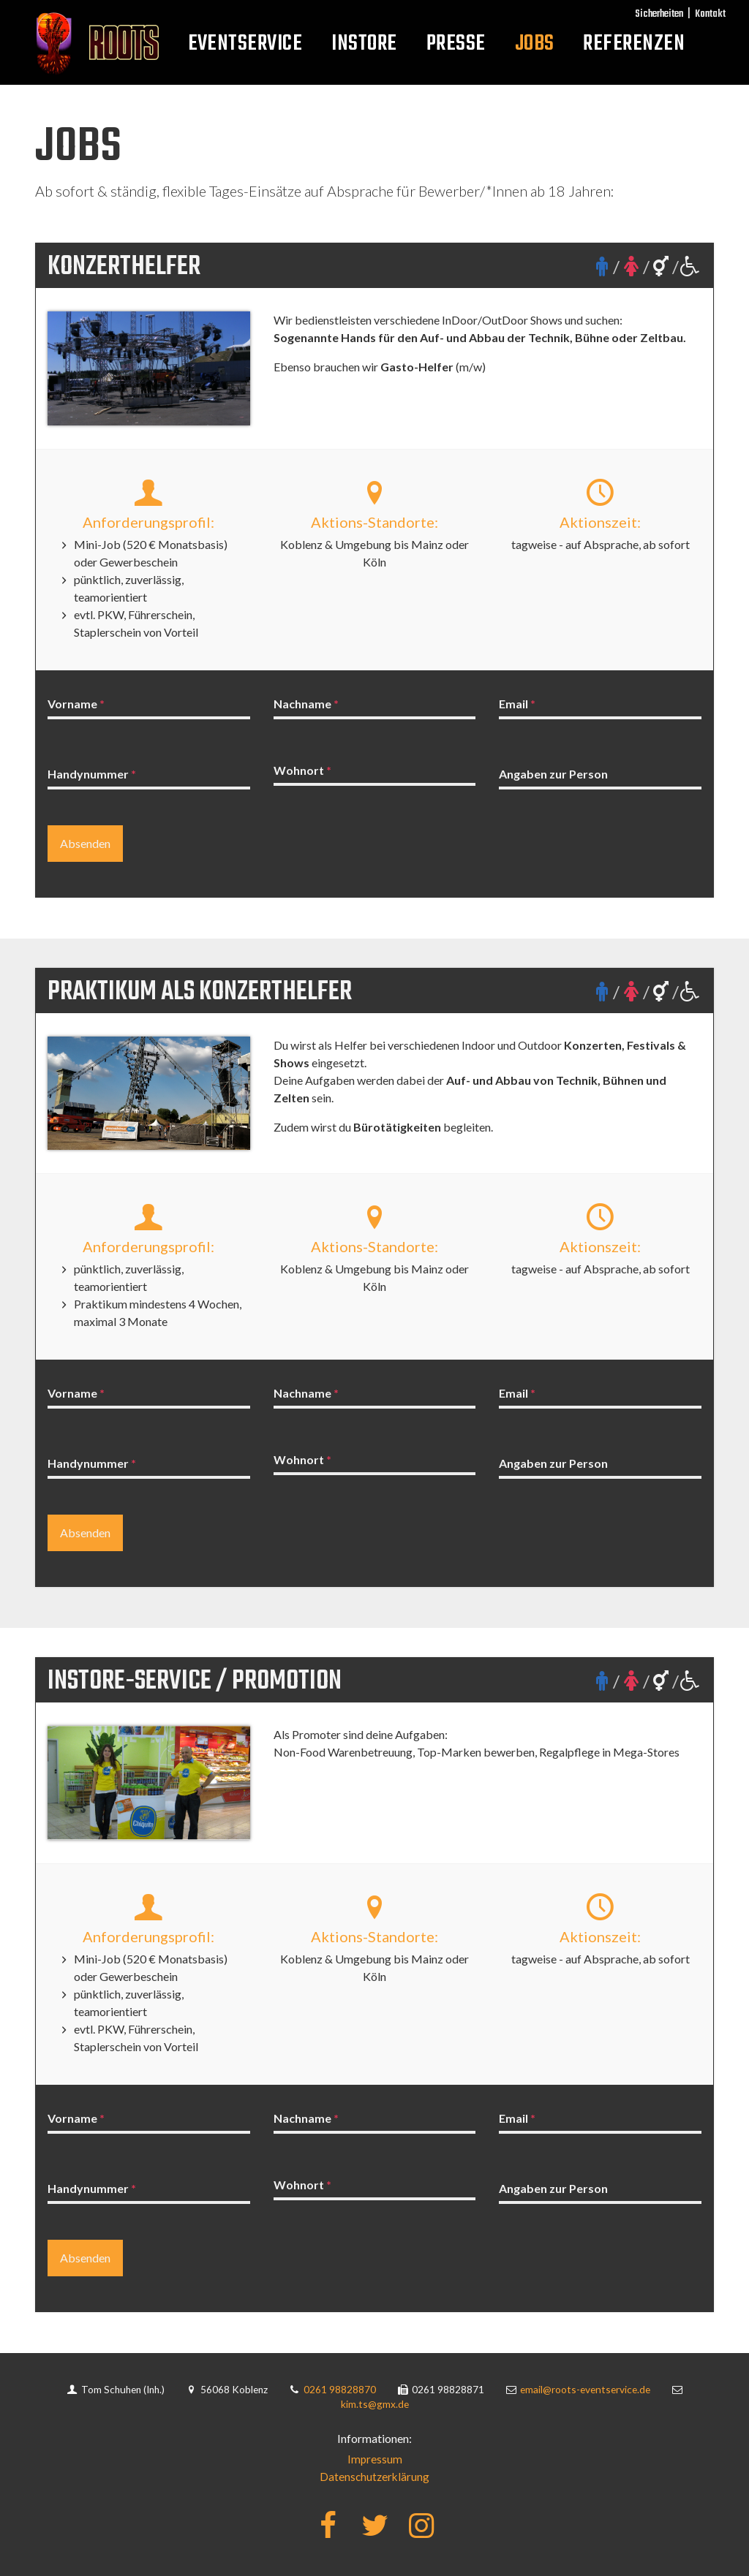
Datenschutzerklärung (375, 2476)
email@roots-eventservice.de (586, 2389)
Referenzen (634, 44)
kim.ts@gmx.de (375, 2405)
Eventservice (245, 44)
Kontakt (710, 14)
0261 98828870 (341, 2389)
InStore (363, 44)
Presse (456, 44)
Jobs (534, 44)
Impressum (374, 2459)
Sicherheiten (659, 14)
